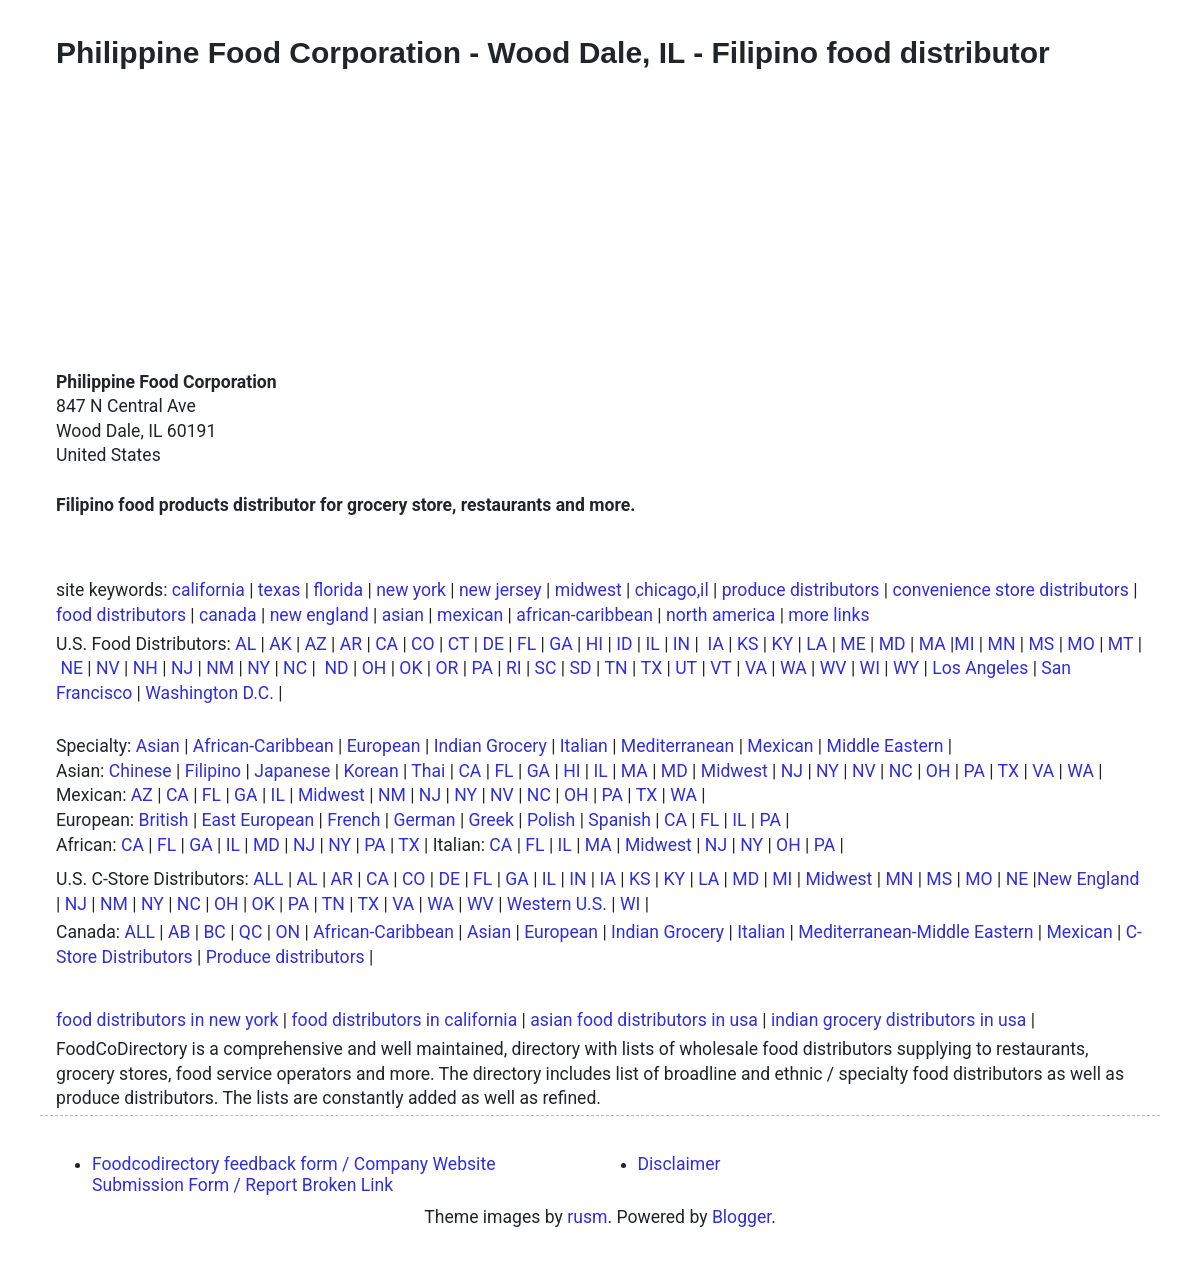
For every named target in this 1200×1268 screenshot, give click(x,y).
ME (852, 644)
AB (179, 932)
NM (220, 668)
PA (481, 668)
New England (1088, 879)
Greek (491, 820)
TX (652, 668)
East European (258, 820)
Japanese (292, 771)
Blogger (741, 1217)
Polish (551, 820)
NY (258, 668)
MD (892, 644)
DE (493, 644)
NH (145, 668)
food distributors (121, 615)
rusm (587, 1217)
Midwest (734, 771)
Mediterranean (677, 746)
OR (447, 668)
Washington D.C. (209, 693)
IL (653, 644)
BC (214, 932)
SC (546, 668)
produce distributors (801, 590)
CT (459, 644)
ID (624, 644)
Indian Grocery (490, 746)
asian (403, 615)
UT (686, 668)
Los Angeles (980, 668)
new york (411, 590)
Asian (158, 746)
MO (1080, 644)
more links (828, 615)
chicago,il (672, 590)
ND (336, 668)
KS (748, 644)
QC (251, 932)
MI (964, 644)
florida (338, 590)
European (384, 746)
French (353, 820)
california (208, 590)
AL (245, 644)
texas (279, 590)
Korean (370, 771)
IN (681, 644)
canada (228, 615)
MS (1041, 644)
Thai (428, 771)
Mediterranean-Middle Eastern (915, 932)
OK (410, 668)
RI (514, 668)
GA (560, 644)
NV (108, 668)
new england (319, 615)
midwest (588, 590)
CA (386, 644)
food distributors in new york (167, 1020)
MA (932, 644)
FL (526, 644)
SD (581, 668)
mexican (470, 615)
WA (793, 668)
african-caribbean (584, 615)
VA (756, 668)
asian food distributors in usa (644, 1020)
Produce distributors (285, 957)
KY (783, 644)
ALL (268, 879)
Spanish (619, 820)
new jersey (500, 590)
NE (71, 668)
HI (594, 644)
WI (870, 668)
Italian (584, 746)
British (164, 820)
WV (833, 668)
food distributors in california (404, 1020)
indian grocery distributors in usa (898, 1020)
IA (716, 644)
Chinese (140, 771)
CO (423, 644)
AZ (316, 644)
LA (816, 644)
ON (287, 932)
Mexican (780, 746)
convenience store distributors (1010, 590)
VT (721, 668)
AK (280, 644)
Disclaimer (679, 1164)
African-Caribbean (263, 746)
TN (616, 668)
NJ (182, 668)
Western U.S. (557, 904)
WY (906, 668)
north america (720, 615)
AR (351, 644)
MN (1002, 644)
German (425, 820)
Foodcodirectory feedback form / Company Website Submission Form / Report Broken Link (293, 1174)
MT (1121, 644)
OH (374, 668)
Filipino (213, 771)
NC (295, 668)
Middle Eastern (885, 746)
